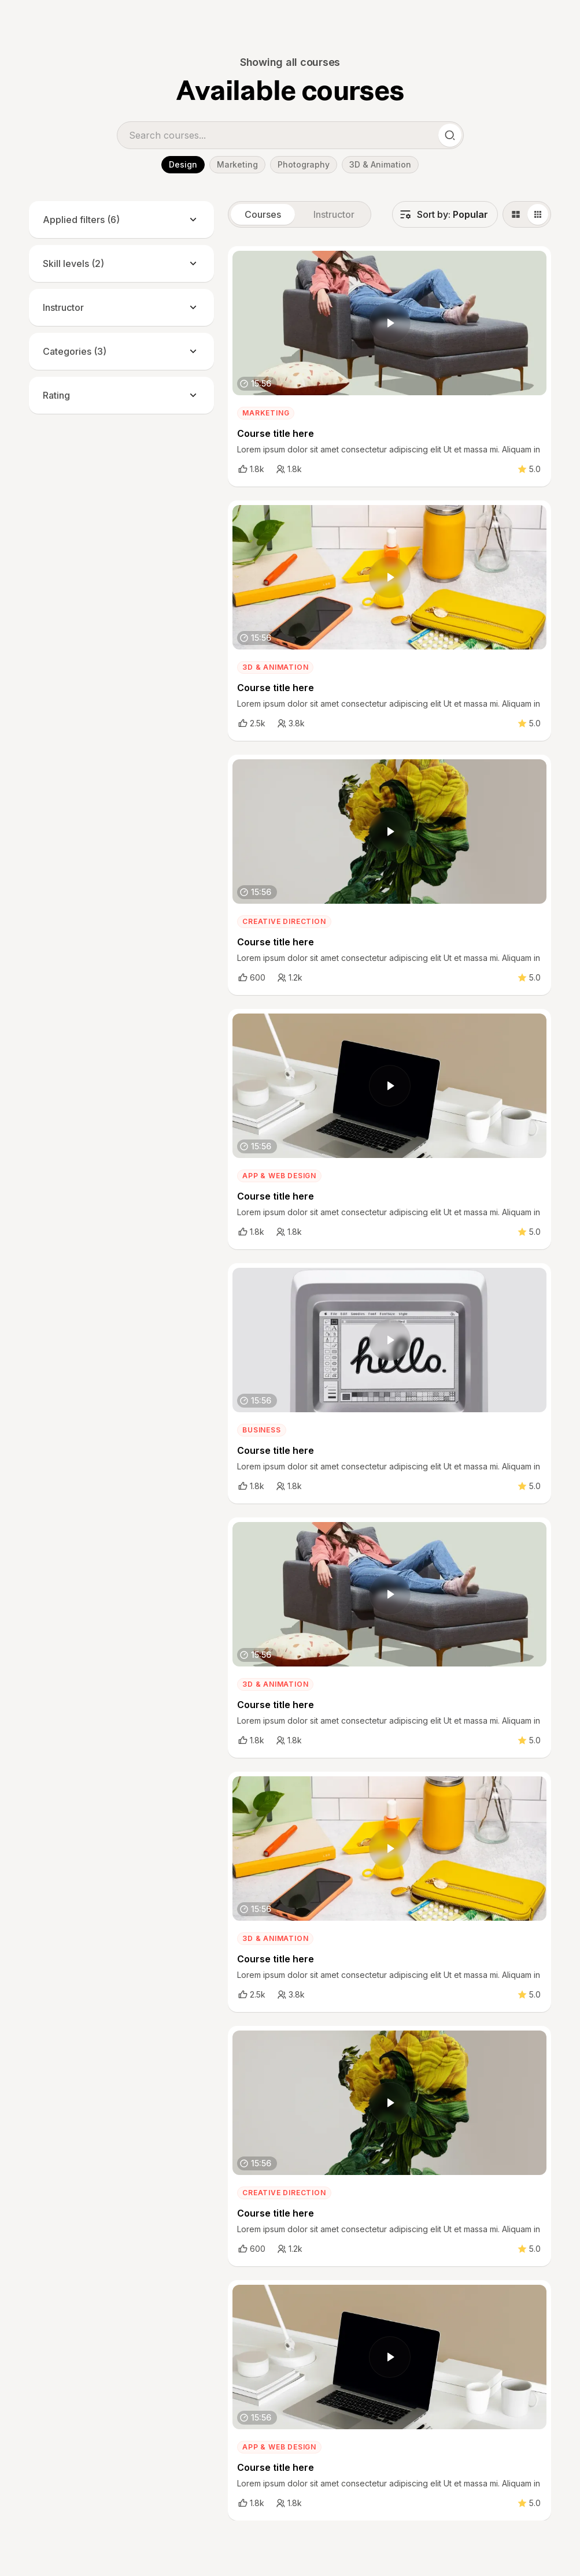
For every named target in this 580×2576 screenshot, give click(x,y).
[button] (445, 214)
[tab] (263, 214)
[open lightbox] (390, 323)
